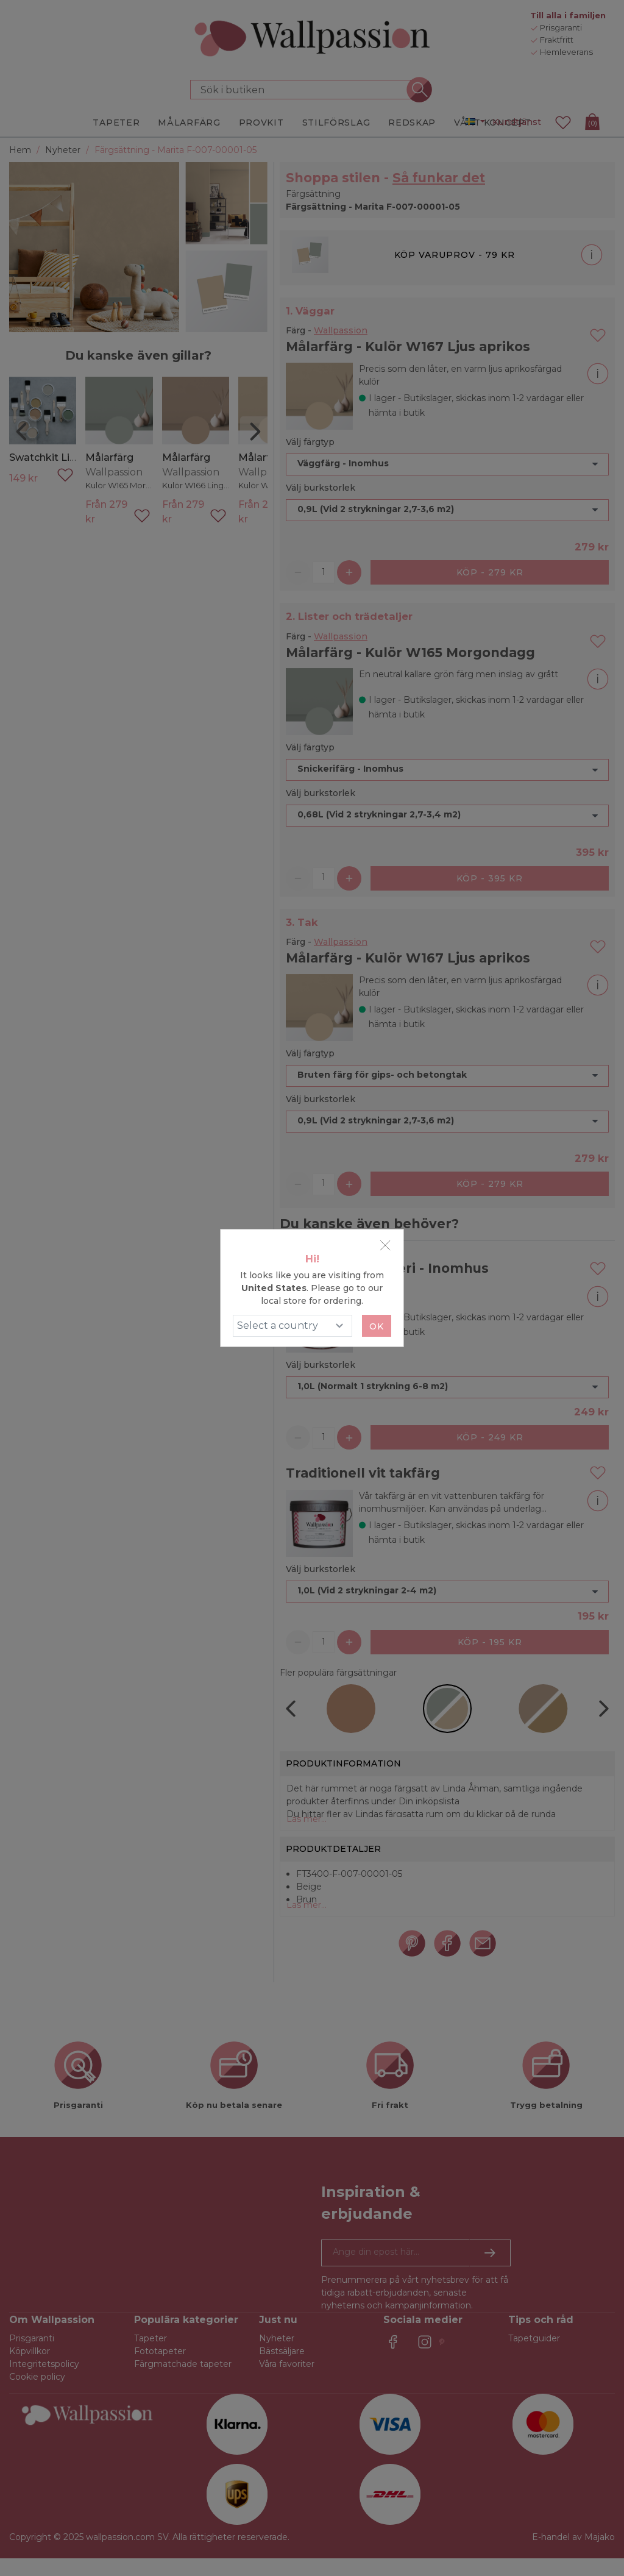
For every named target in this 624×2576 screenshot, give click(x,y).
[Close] (385, 1245)
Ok (376, 1326)
